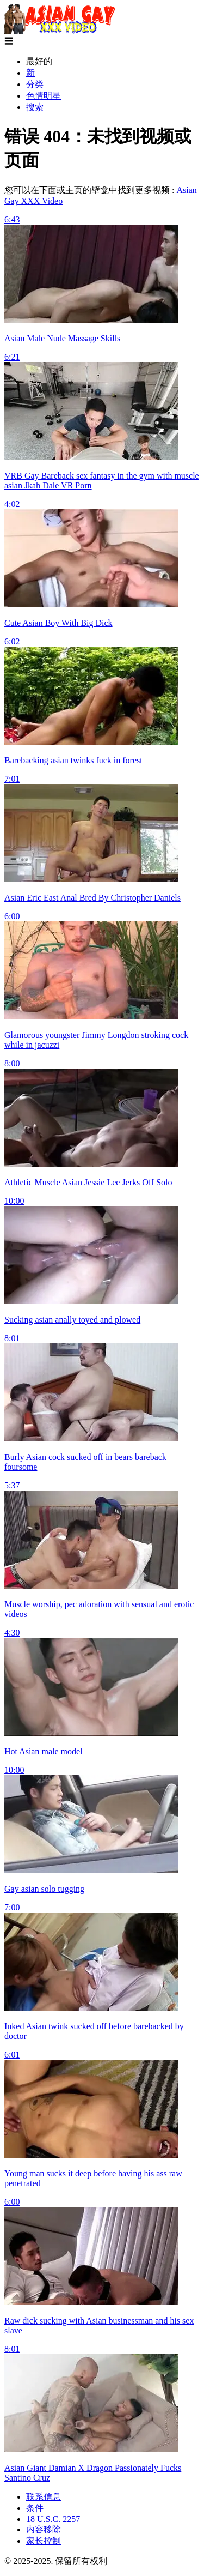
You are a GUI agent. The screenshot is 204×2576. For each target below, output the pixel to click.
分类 (35, 84)
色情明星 (43, 95)
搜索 (35, 107)
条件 (35, 2508)
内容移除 (43, 2529)
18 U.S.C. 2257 (53, 2519)
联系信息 (43, 2496)
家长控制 (43, 2540)
